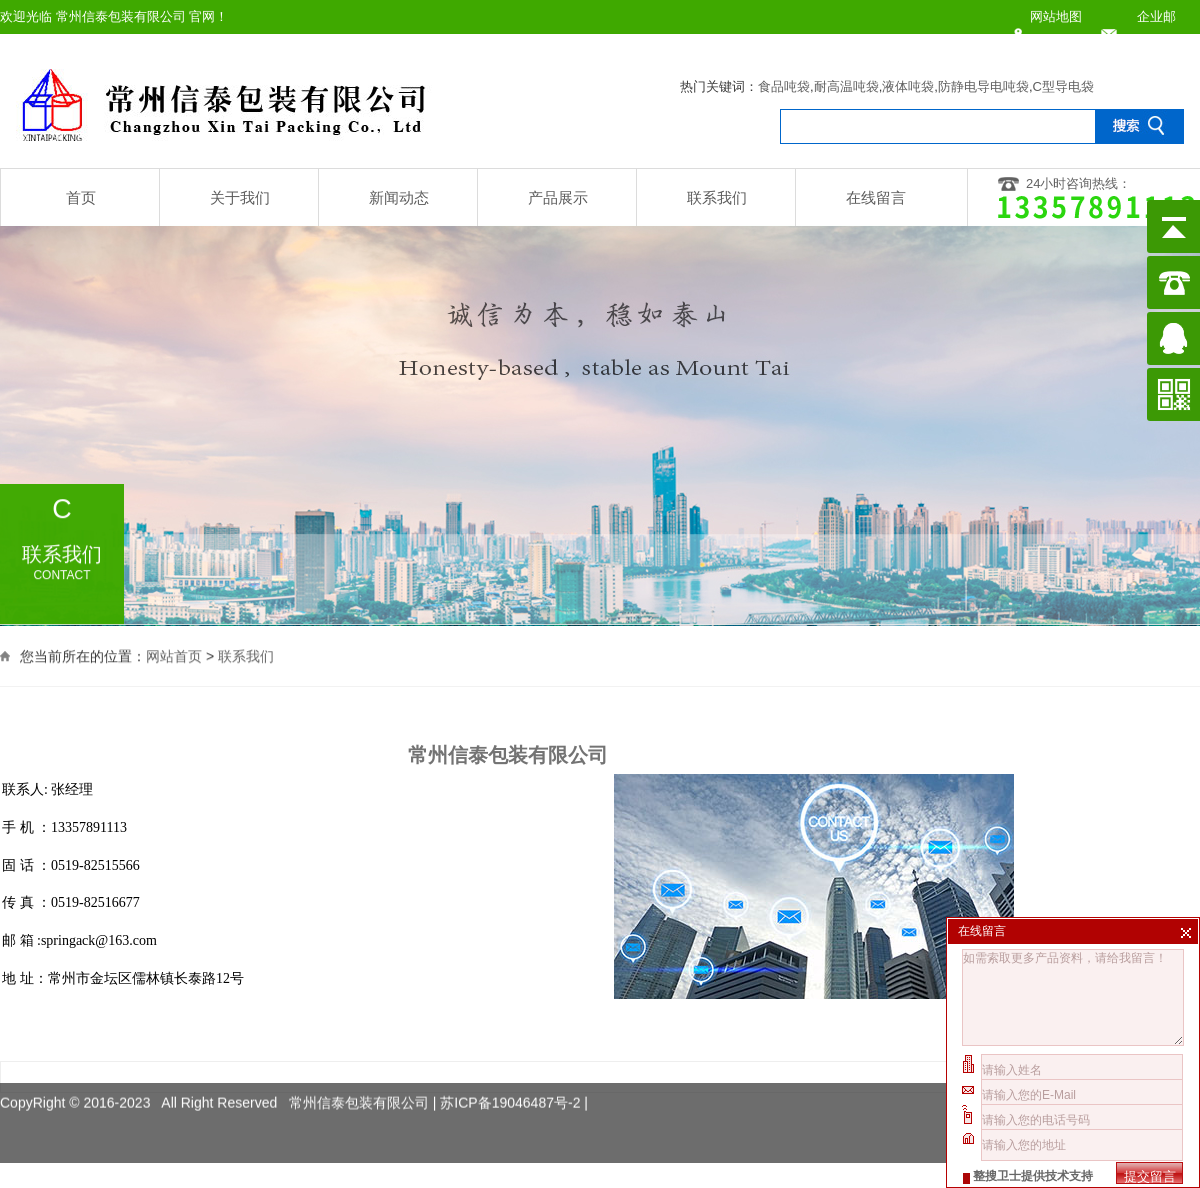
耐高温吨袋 (846, 86)
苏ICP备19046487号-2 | (514, 1089)
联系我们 (717, 197)
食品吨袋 (784, 86)
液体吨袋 (908, 86)
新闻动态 (399, 197)
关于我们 (240, 197)
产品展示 (558, 197)
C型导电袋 (1063, 86)
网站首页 (174, 655)
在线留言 (876, 197)
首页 (81, 197)
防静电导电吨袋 (983, 86)
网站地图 (1056, 16)
